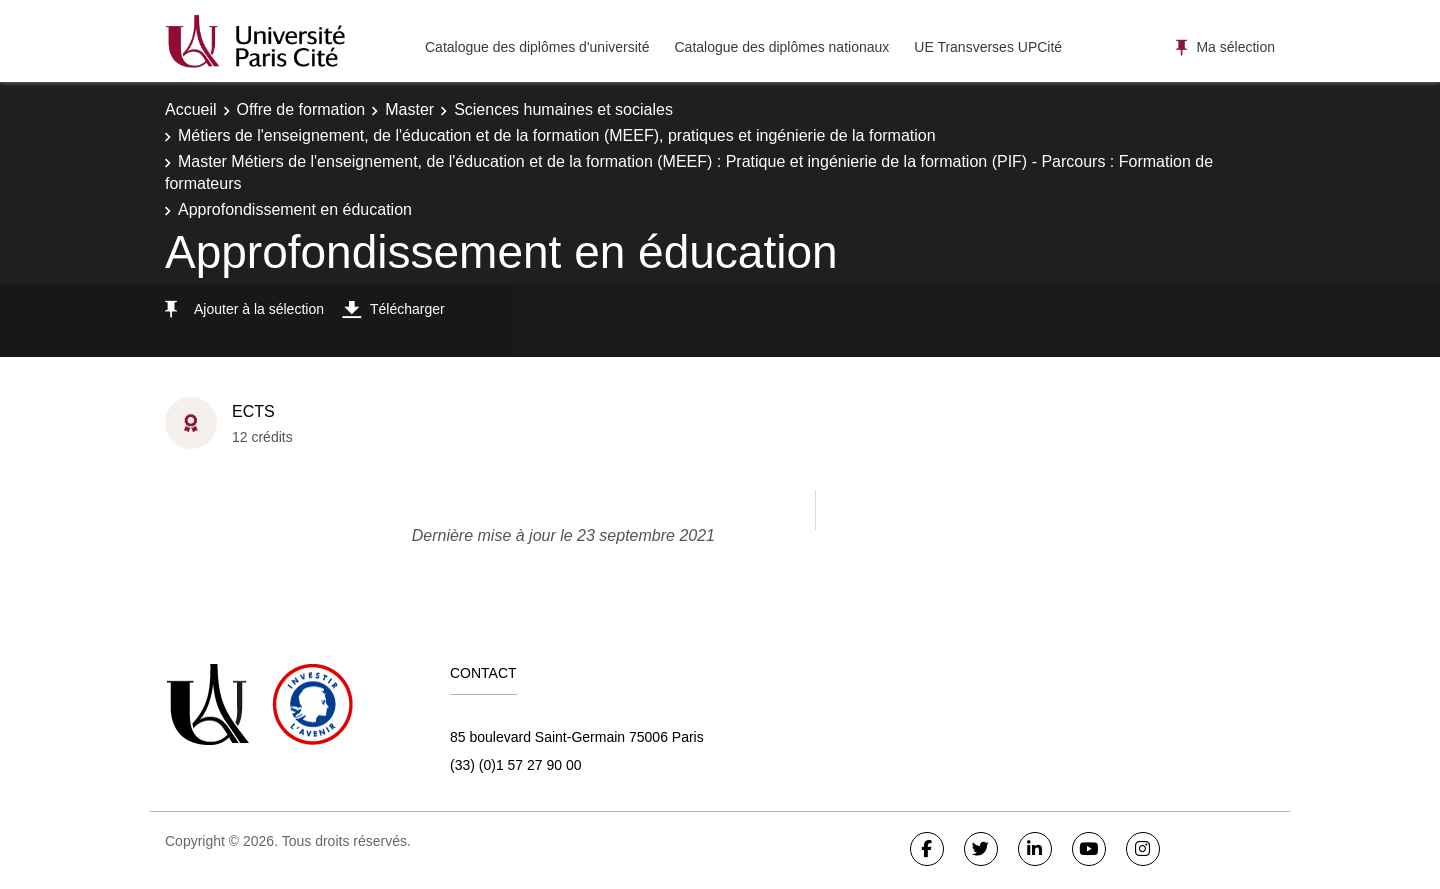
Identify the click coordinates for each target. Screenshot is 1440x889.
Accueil (191, 109)
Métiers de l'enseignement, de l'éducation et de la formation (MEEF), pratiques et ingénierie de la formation (557, 135)
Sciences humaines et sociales (563, 109)
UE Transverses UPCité (988, 47)
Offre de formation (301, 109)
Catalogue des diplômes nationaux (781, 47)
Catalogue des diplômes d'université (537, 47)
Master (409, 109)
